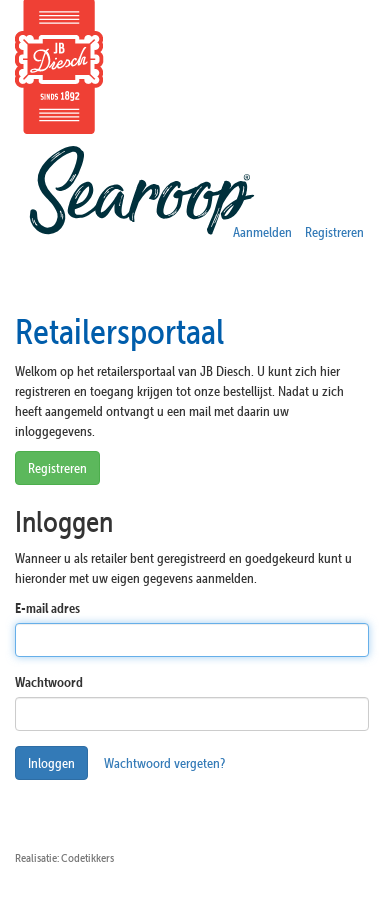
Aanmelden (262, 232)
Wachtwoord (49, 682)
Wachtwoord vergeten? (164, 763)
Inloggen (51, 763)
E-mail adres (47, 608)
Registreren (334, 232)
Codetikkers (87, 857)
